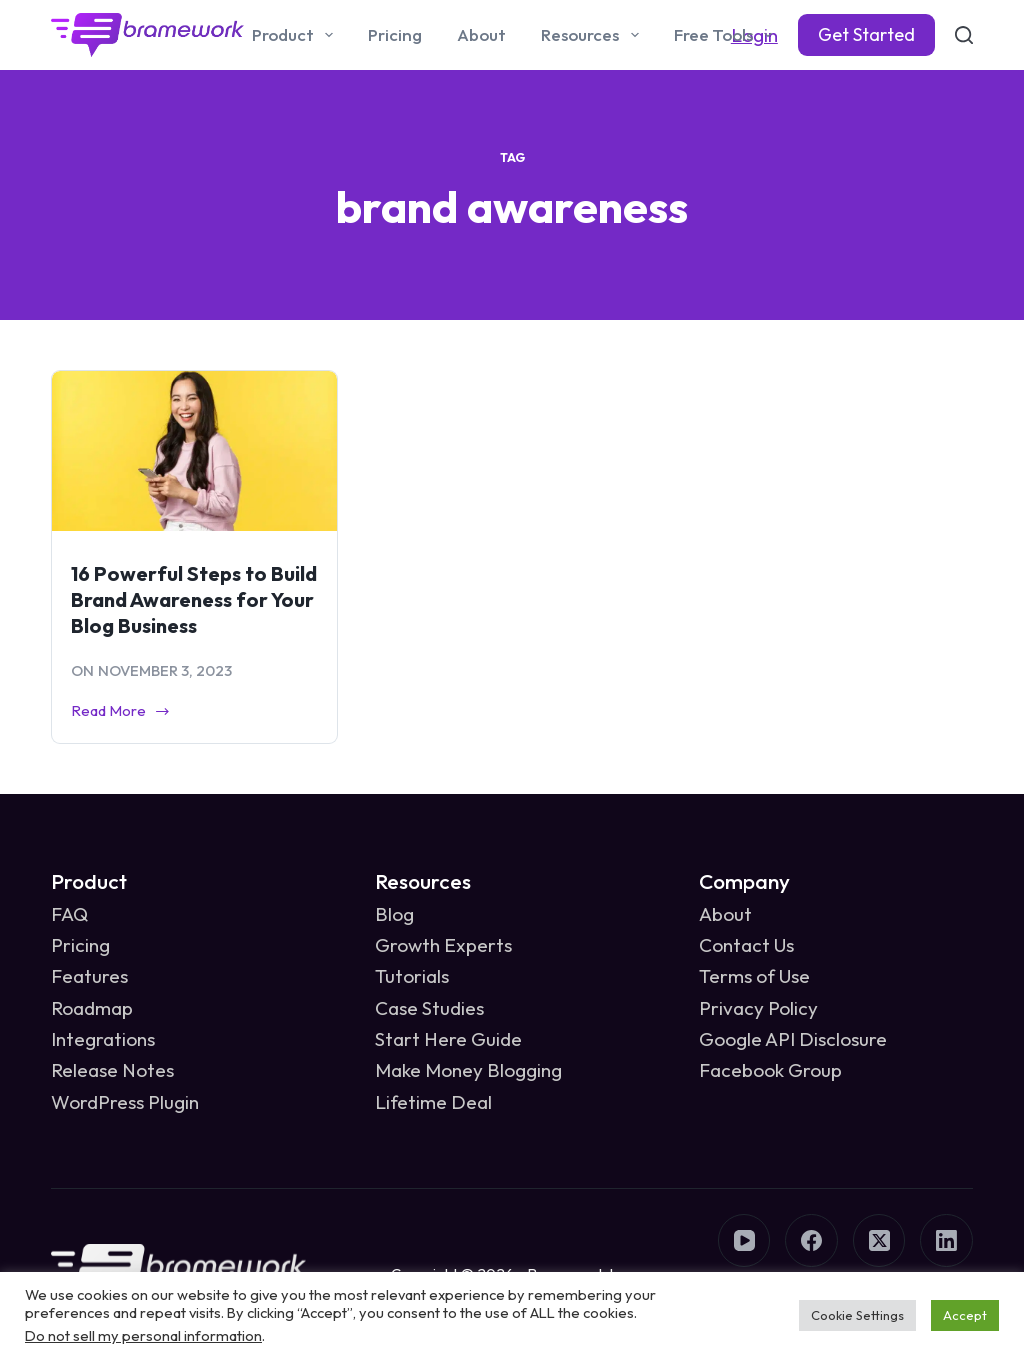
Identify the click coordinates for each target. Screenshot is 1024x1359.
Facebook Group (770, 1070)
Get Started (866, 34)
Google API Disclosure (793, 1039)
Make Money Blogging (468, 1070)
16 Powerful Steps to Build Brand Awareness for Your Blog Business (194, 599)
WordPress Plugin (125, 1102)
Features (89, 976)
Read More (121, 712)
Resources (593, 35)
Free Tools (727, 35)
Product (296, 35)
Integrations (103, 1039)
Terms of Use (754, 976)
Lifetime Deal (433, 1102)
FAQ (69, 914)
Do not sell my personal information (143, 1335)
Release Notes (112, 1070)
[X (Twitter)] (879, 1240)
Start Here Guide (448, 1039)
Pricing (395, 34)
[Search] (964, 35)
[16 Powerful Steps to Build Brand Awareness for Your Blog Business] (194, 451)
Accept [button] (965, 1315)
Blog (394, 914)
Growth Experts (443, 945)
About (481, 34)
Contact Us (746, 945)
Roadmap (92, 1008)
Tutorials (412, 976)
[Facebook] (811, 1240)
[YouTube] (744, 1240)
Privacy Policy (758, 1008)
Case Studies (429, 1008)
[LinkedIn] (946, 1240)
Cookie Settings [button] (857, 1315)
